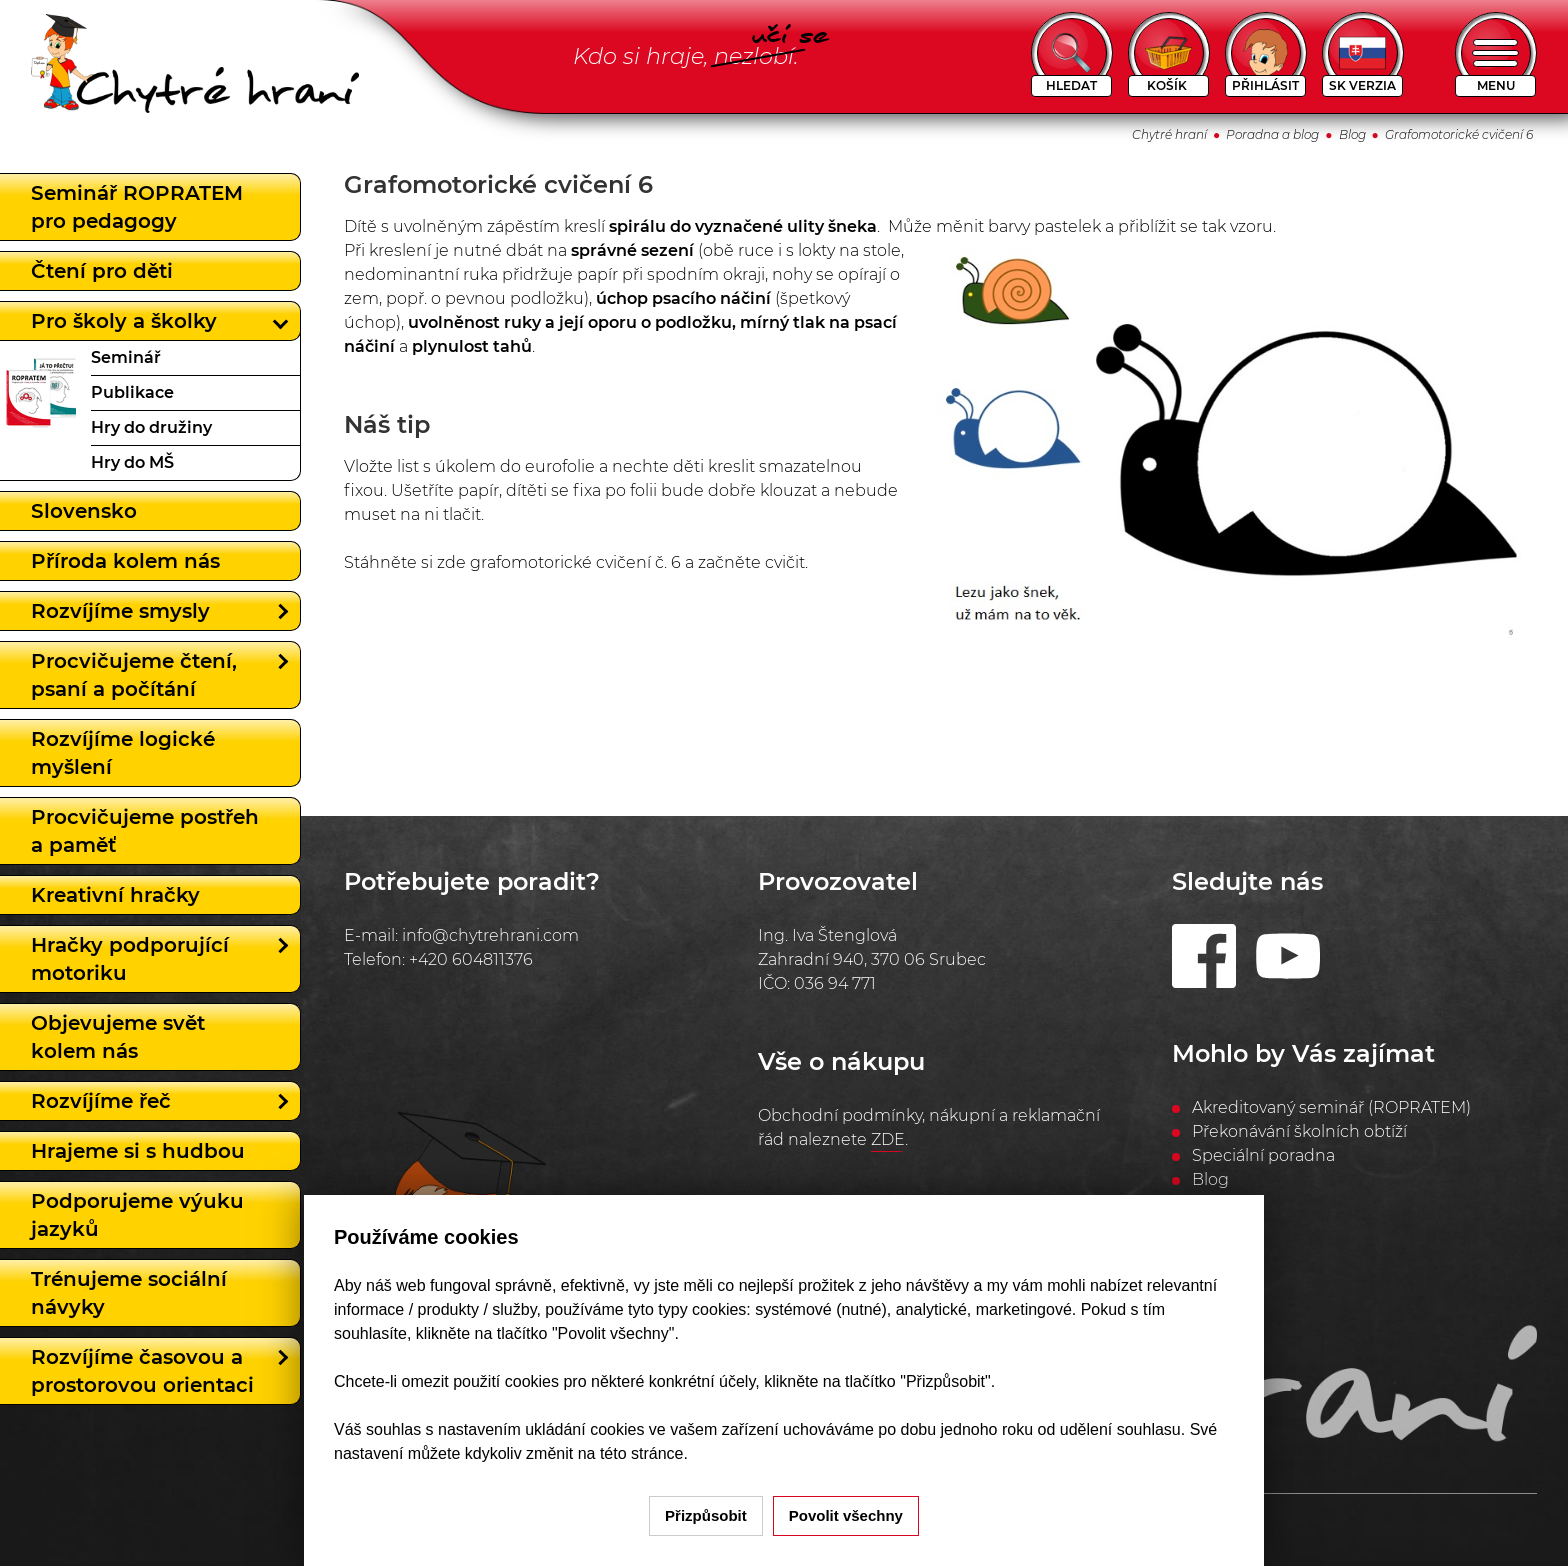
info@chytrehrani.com (490, 935)
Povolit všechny (846, 1515)
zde (453, 562)
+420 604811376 (471, 959)
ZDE (888, 1139)
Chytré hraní (1169, 134)
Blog (1352, 134)
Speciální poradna (1263, 1155)
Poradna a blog (1272, 134)
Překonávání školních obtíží (1299, 1131)
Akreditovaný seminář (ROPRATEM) (1331, 1107)
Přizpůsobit (706, 1515)
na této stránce (631, 1453)
